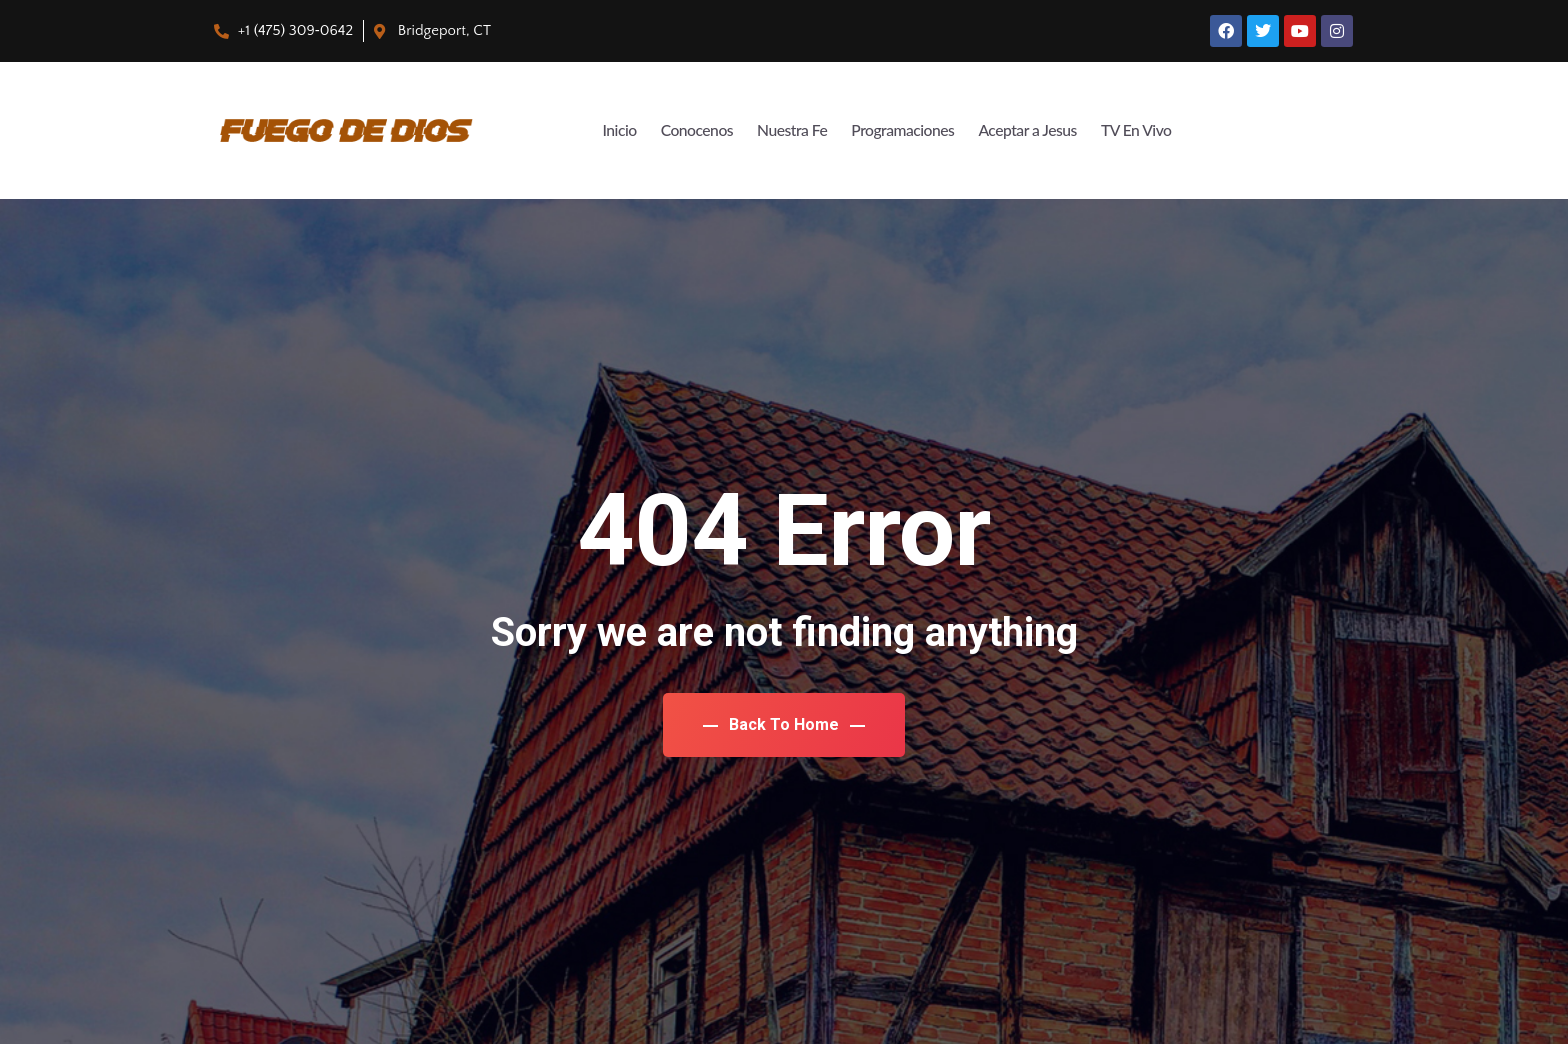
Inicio (578, 130)
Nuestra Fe (762, 130)
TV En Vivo (1132, 130)
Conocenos (660, 130)
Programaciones (881, 130)
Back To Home (784, 724)
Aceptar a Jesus (1016, 130)
